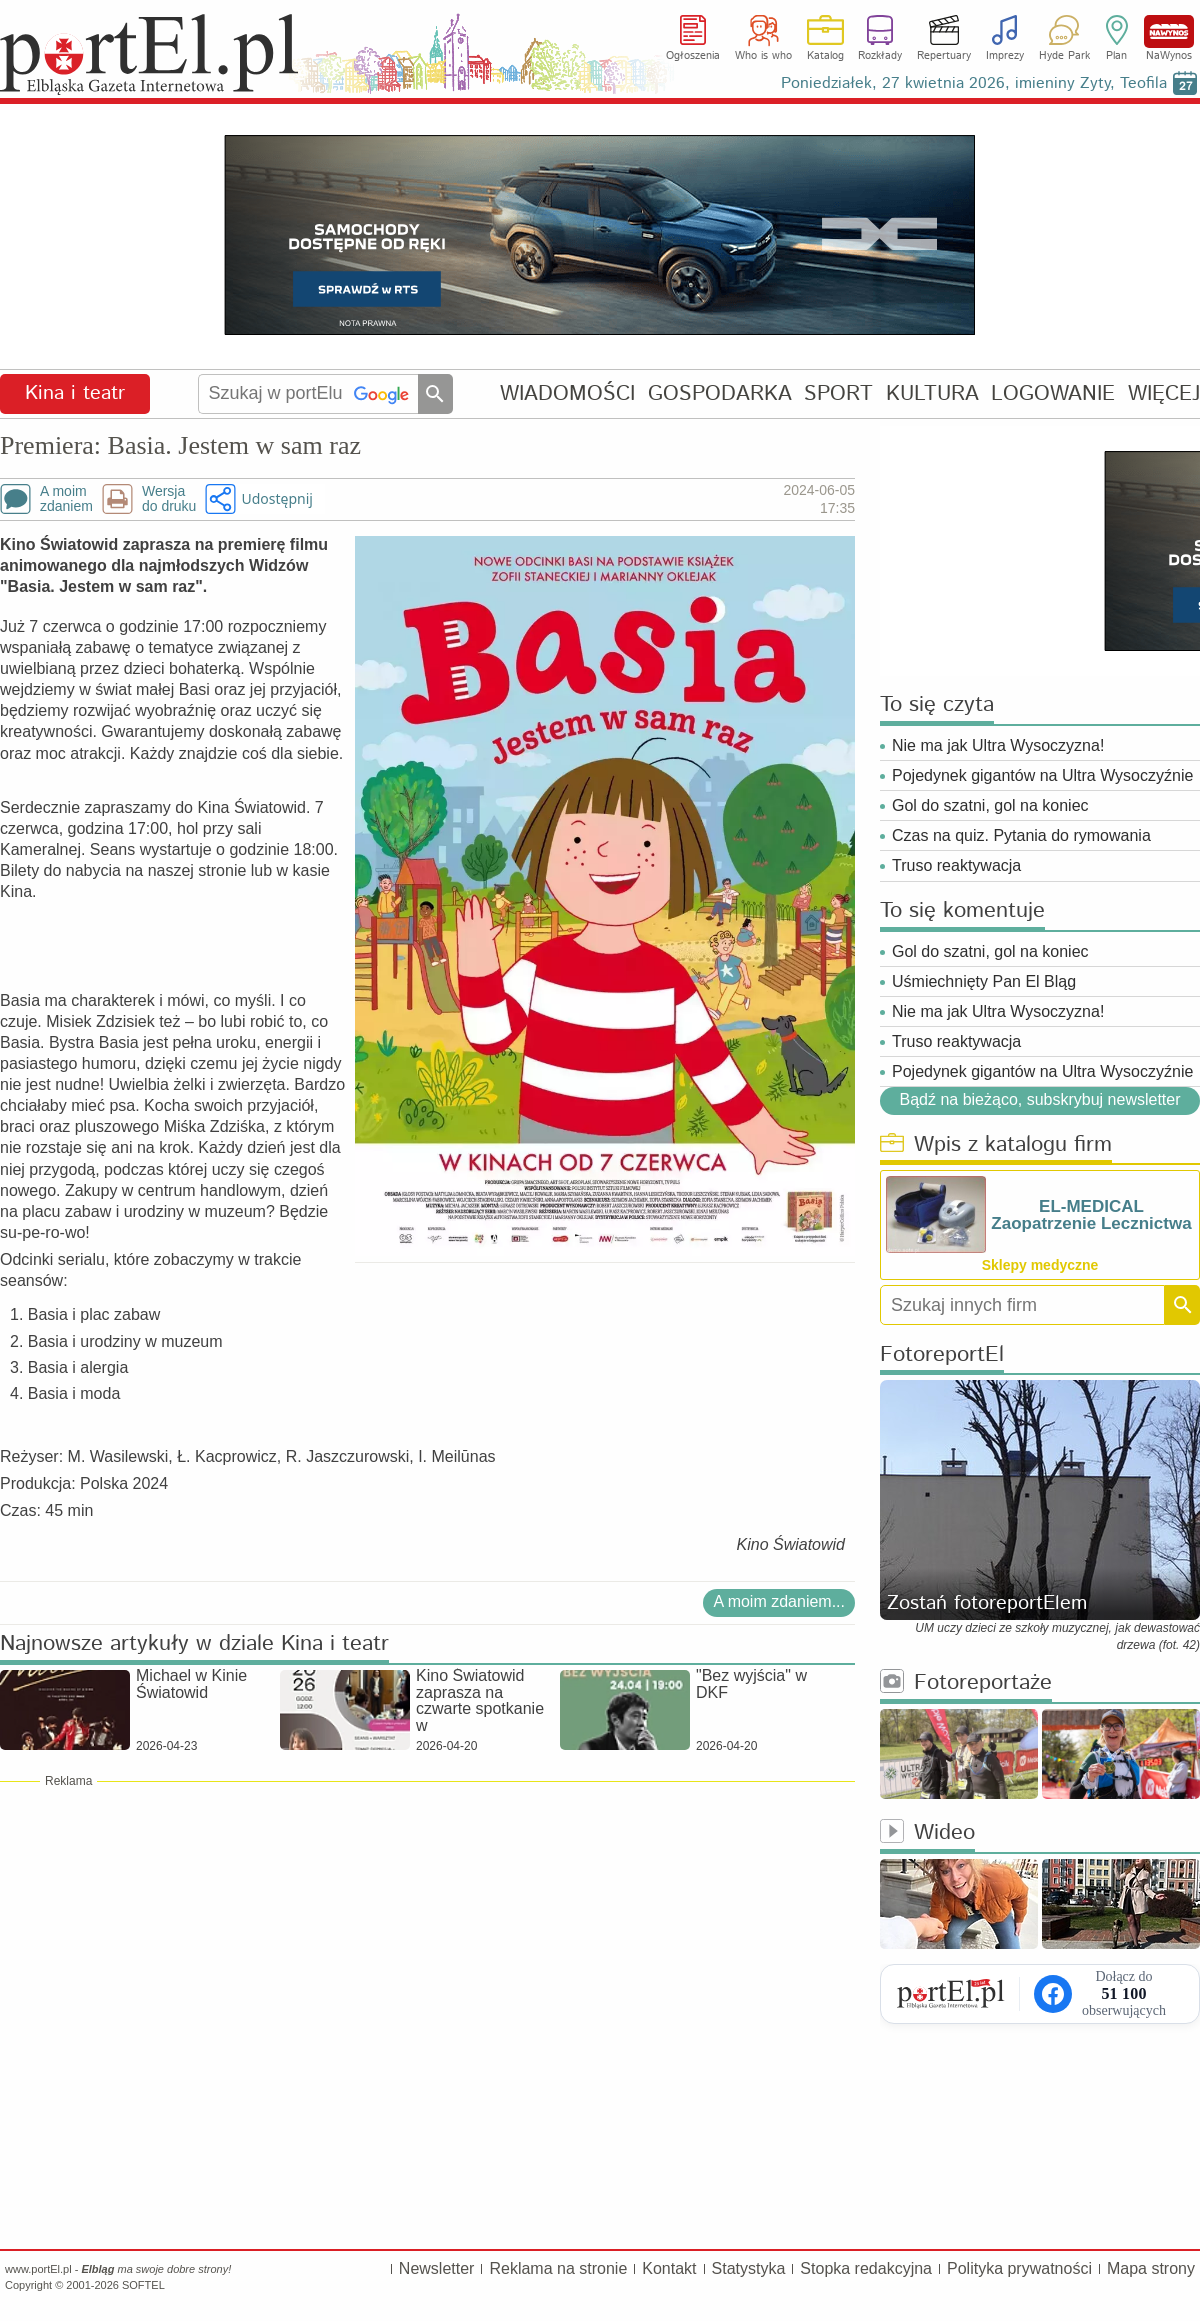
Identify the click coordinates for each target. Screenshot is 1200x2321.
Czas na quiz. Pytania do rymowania (1021, 835)
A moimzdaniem (66, 499)
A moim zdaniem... (779, 1601)
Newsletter (437, 2268)
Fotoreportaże (966, 1683)
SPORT (838, 393)
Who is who (763, 56)
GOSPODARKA (720, 393)
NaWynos (1169, 31)
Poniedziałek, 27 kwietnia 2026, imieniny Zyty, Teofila (974, 83)
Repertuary (944, 56)
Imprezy (1005, 56)
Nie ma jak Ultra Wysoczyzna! (998, 745)
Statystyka (749, 2268)
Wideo (927, 1833)
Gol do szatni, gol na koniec (990, 805)
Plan (1116, 56)
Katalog (825, 56)
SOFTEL (143, 2285)
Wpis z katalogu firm (996, 1145)
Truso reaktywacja (956, 865)
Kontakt (669, 2268)
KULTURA (932, 393)
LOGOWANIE (1053, 393)
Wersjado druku (169, 499)
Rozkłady (880, 56)
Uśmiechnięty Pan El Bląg (984, 981)
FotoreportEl (942, 1355)
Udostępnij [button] (276, 498)
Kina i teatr (75, 393)
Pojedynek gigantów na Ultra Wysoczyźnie (1042, 775)
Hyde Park (1064, 56)
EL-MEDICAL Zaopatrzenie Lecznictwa (1091, 1215)
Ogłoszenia (693, 56)
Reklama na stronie (558, 2268)
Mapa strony (1151, 2268)
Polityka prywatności (1019, 2268)
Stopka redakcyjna (866, 2268)
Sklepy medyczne (1040, 1265)
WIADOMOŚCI (567, 393)
